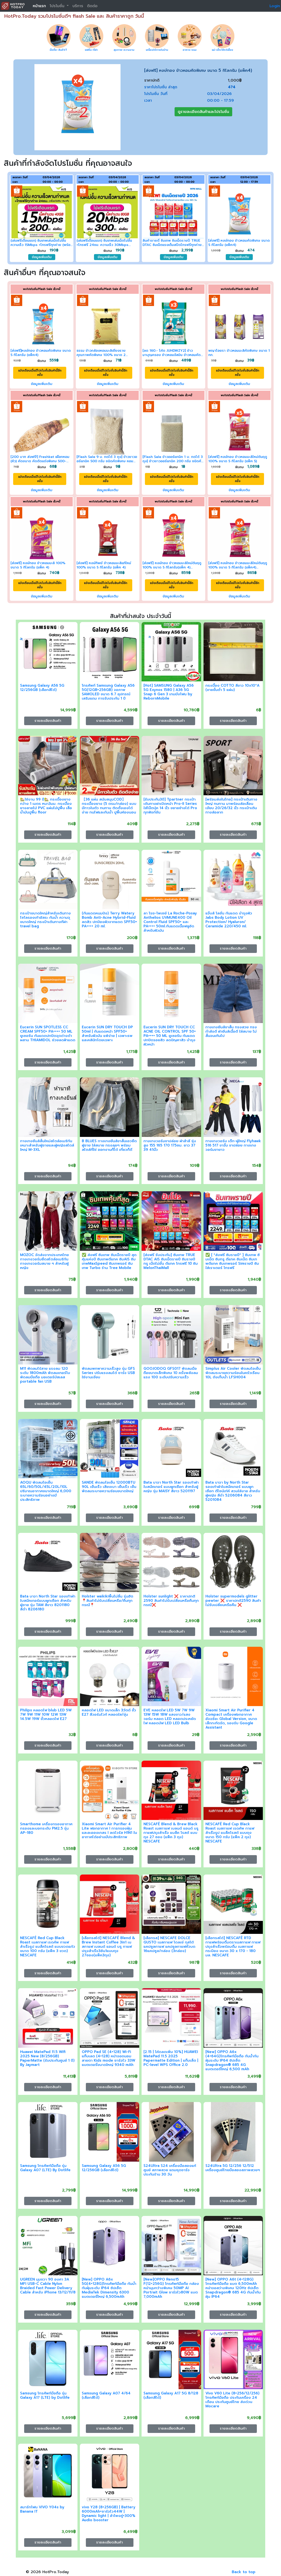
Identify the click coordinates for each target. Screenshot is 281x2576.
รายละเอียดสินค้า (47, 720)
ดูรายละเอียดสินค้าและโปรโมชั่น (203, 112)
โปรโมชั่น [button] (58, 6)
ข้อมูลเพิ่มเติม (41, 383)
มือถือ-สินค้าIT (58, 50)
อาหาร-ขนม (190, 50)
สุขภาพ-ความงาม (124, 50)
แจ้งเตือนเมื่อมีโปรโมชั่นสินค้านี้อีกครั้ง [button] (39, 372)
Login (275, 6)
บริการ (77, 6)
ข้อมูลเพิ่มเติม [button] (42, 257)
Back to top (243, 2572)
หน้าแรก (39, 6)
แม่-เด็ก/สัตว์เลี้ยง (222, 50)
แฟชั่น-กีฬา (91, 50)
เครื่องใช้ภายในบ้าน (157, 50)
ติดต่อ (92, 6)
